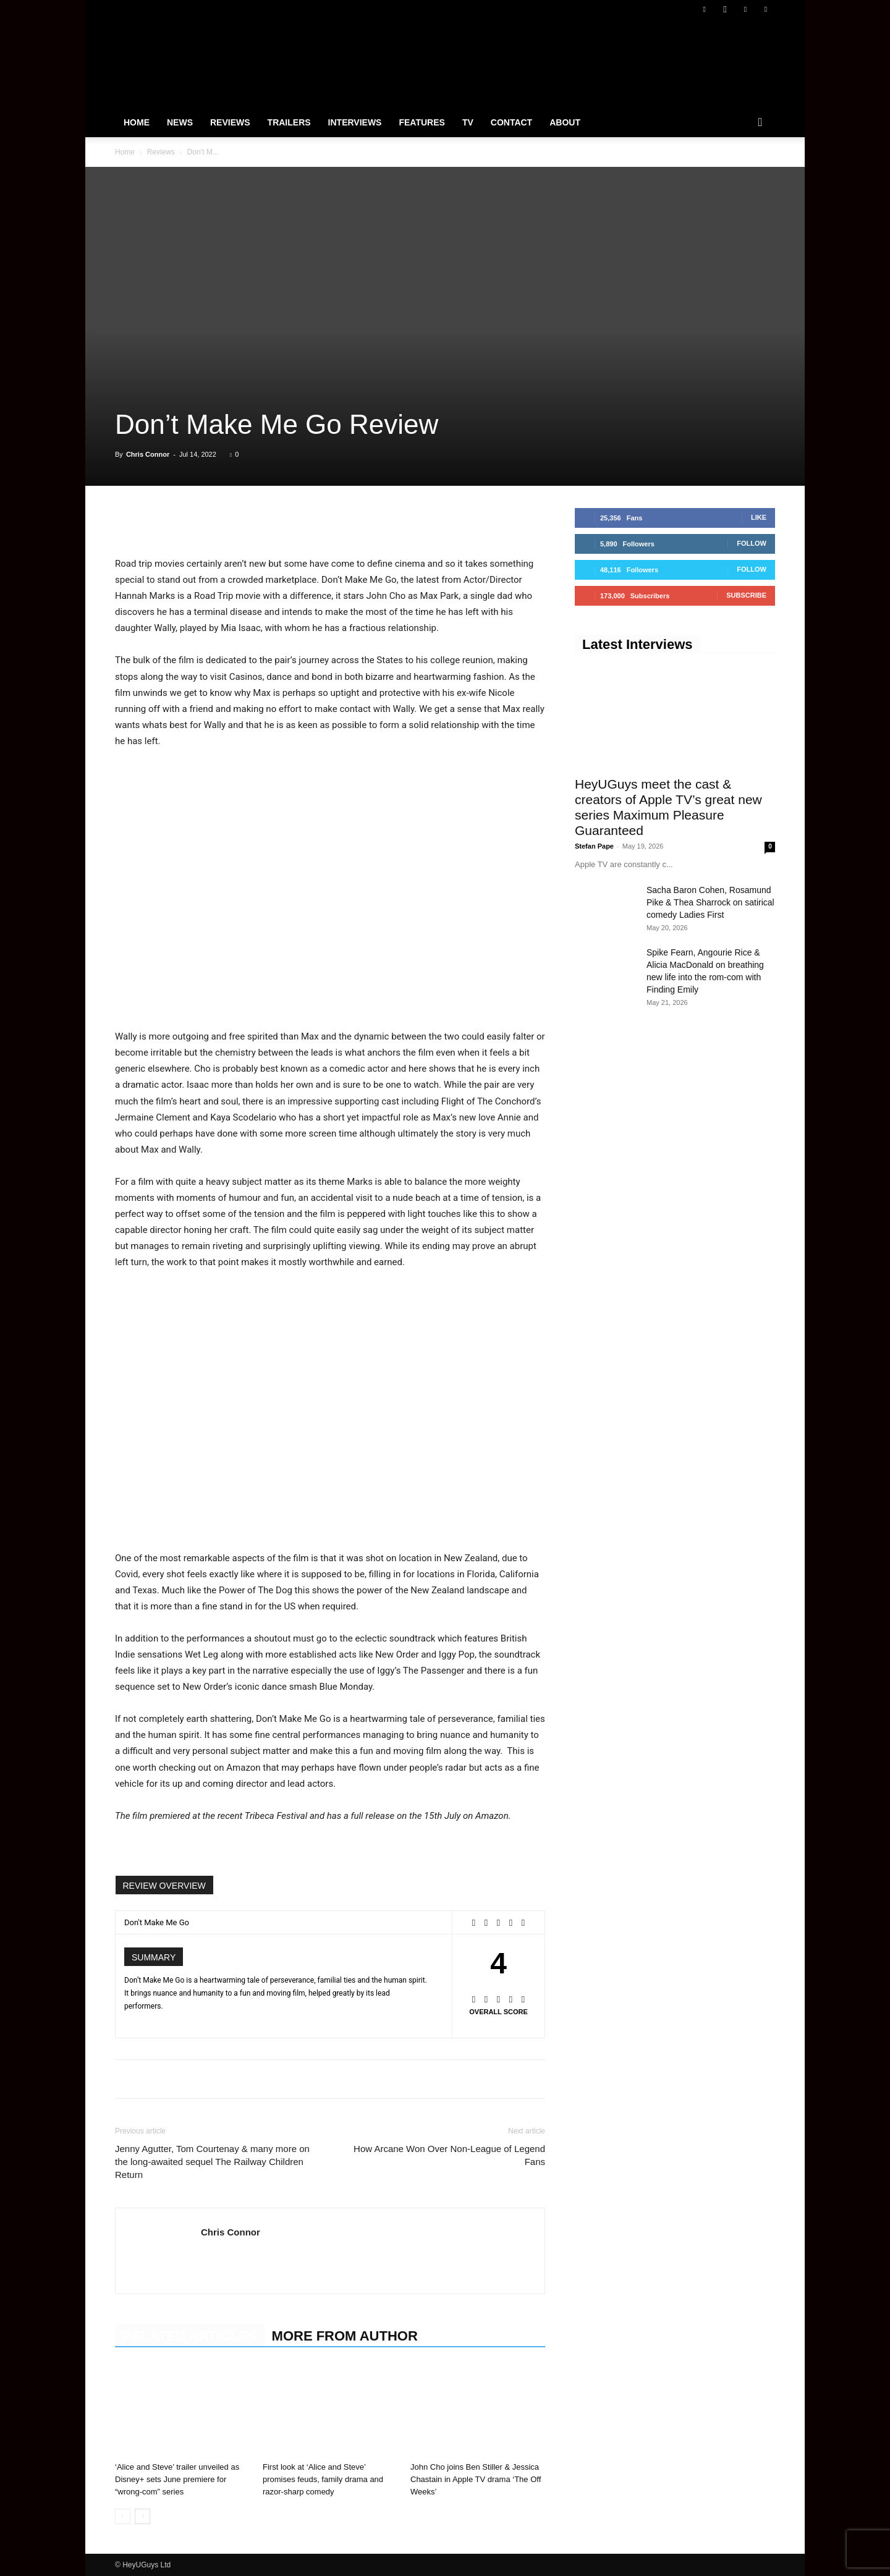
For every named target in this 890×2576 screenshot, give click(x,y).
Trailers (289, 122)
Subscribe (746, 595)
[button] (760, 123)
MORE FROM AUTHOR (345, 2336)
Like (758, 517)
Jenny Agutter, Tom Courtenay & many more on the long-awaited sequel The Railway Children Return (212, 2161)
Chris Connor (147, 454)
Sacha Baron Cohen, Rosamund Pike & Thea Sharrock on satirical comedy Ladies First (710, 902)
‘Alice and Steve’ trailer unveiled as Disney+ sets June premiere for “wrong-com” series (177, 2479)
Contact (511, 122)
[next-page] (142, 2516)
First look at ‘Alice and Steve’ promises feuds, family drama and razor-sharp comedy (323, 2479)
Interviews (355, 122)
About (564, 122)
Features (421, 122)
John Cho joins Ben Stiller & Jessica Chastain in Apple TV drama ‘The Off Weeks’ (475, 2479)
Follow (751, 543)
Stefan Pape (594, 846)
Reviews (230, 122)
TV (467, 122)
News (180, 122)
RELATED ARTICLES (189, 2336)
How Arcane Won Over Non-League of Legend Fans (449, 2155)
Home (137, 122)
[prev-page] (122, 2516)
